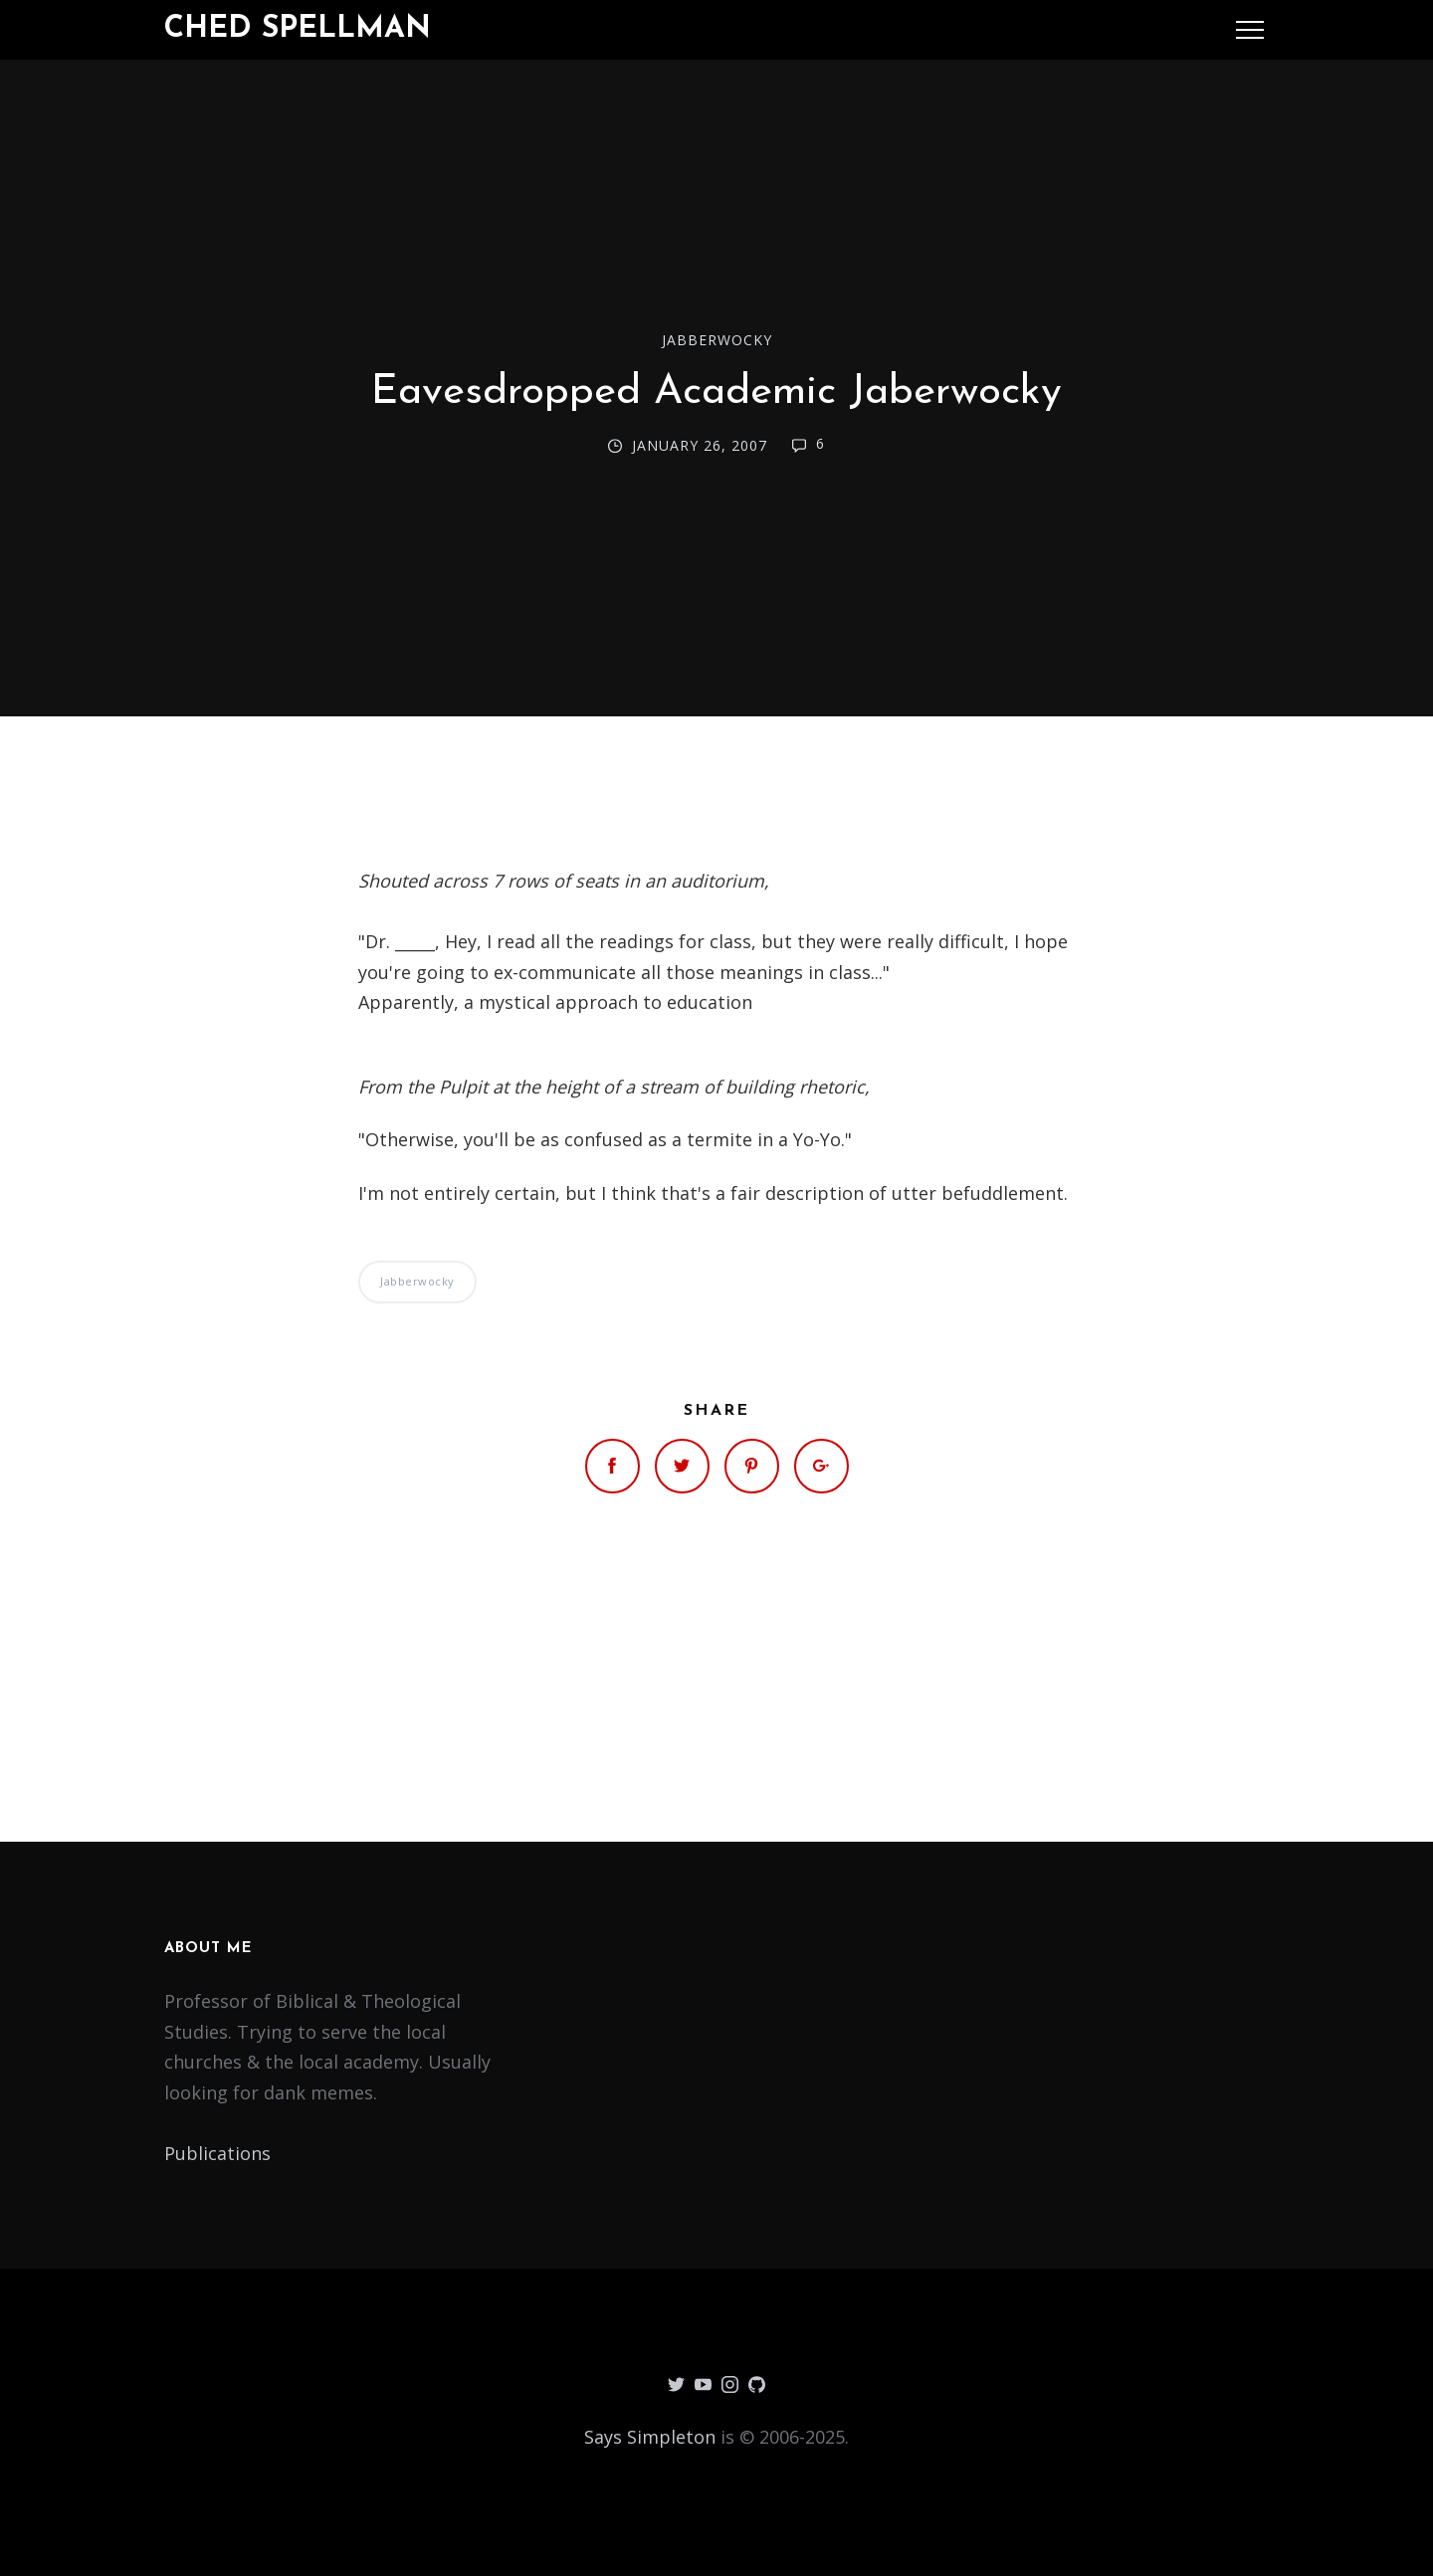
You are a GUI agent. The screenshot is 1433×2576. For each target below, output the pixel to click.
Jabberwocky (717, 339)
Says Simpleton (650, 2437)
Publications (217, 2153)
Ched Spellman (297, 29)
